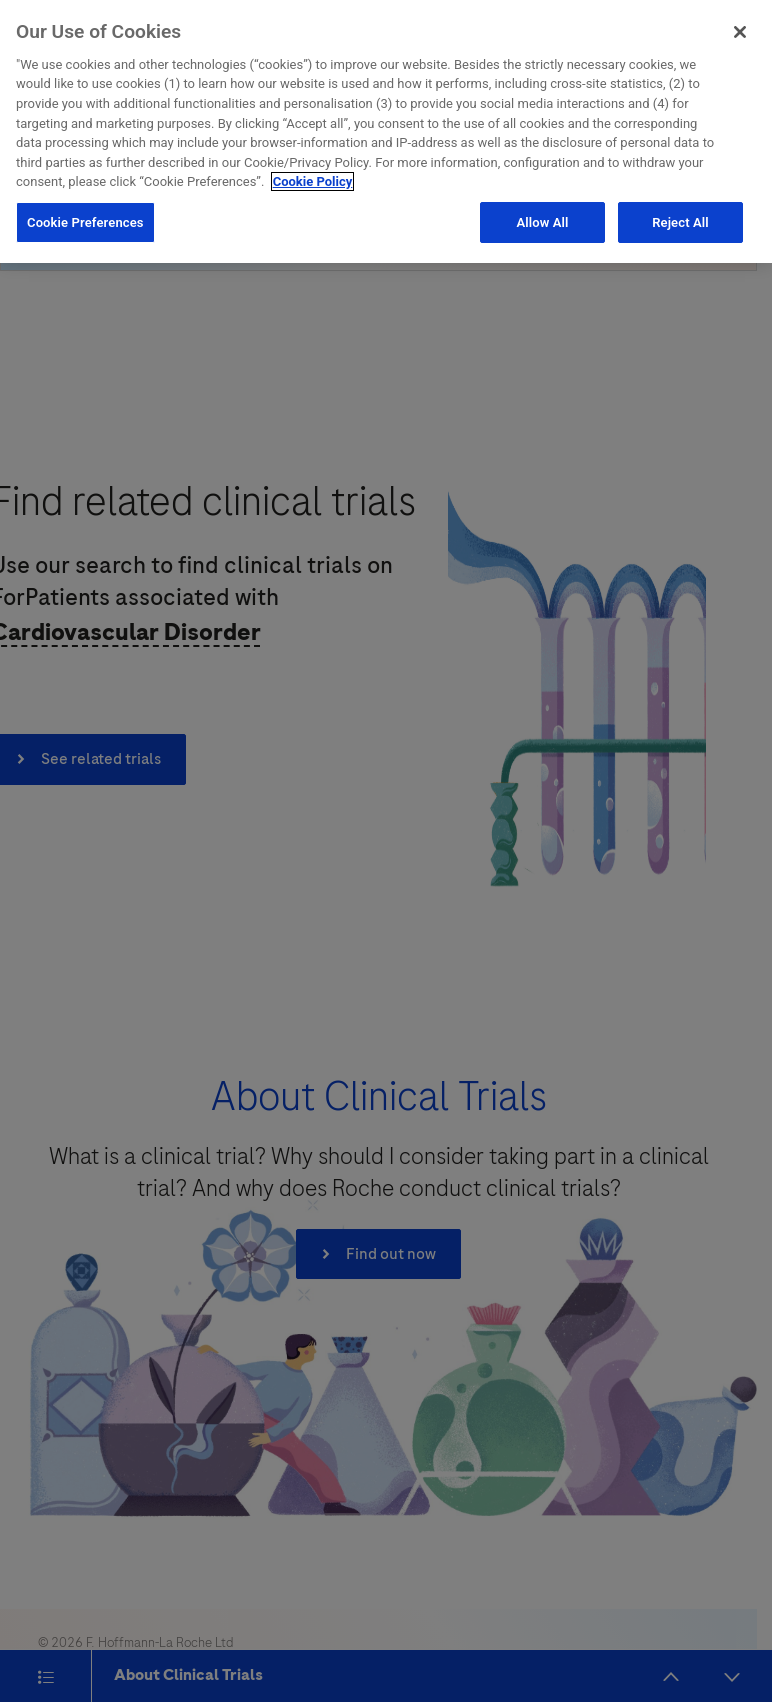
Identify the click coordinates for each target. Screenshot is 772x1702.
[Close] (740, 28)
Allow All (542, 217)
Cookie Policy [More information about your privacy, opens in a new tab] (313, 177)
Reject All (680, 217)
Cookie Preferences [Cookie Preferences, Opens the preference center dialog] (85, 217)
